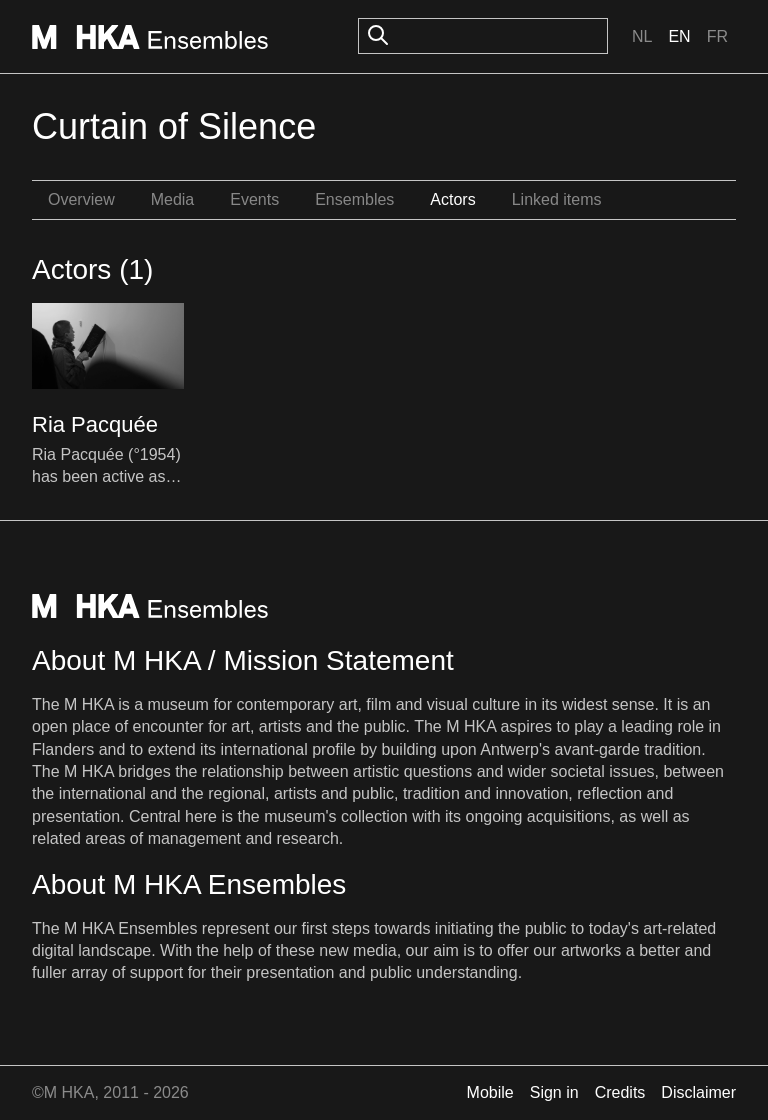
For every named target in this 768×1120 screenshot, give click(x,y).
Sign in (554, 1092)
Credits (620, 1092)
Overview (81, 199)
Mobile (490, 1092)
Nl (642, 36)
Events (254, 199)
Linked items (557, 199)
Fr (717, 36)
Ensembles (354, 199)
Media (173, 199)
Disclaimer (698, 1092)
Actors (452, 199)
